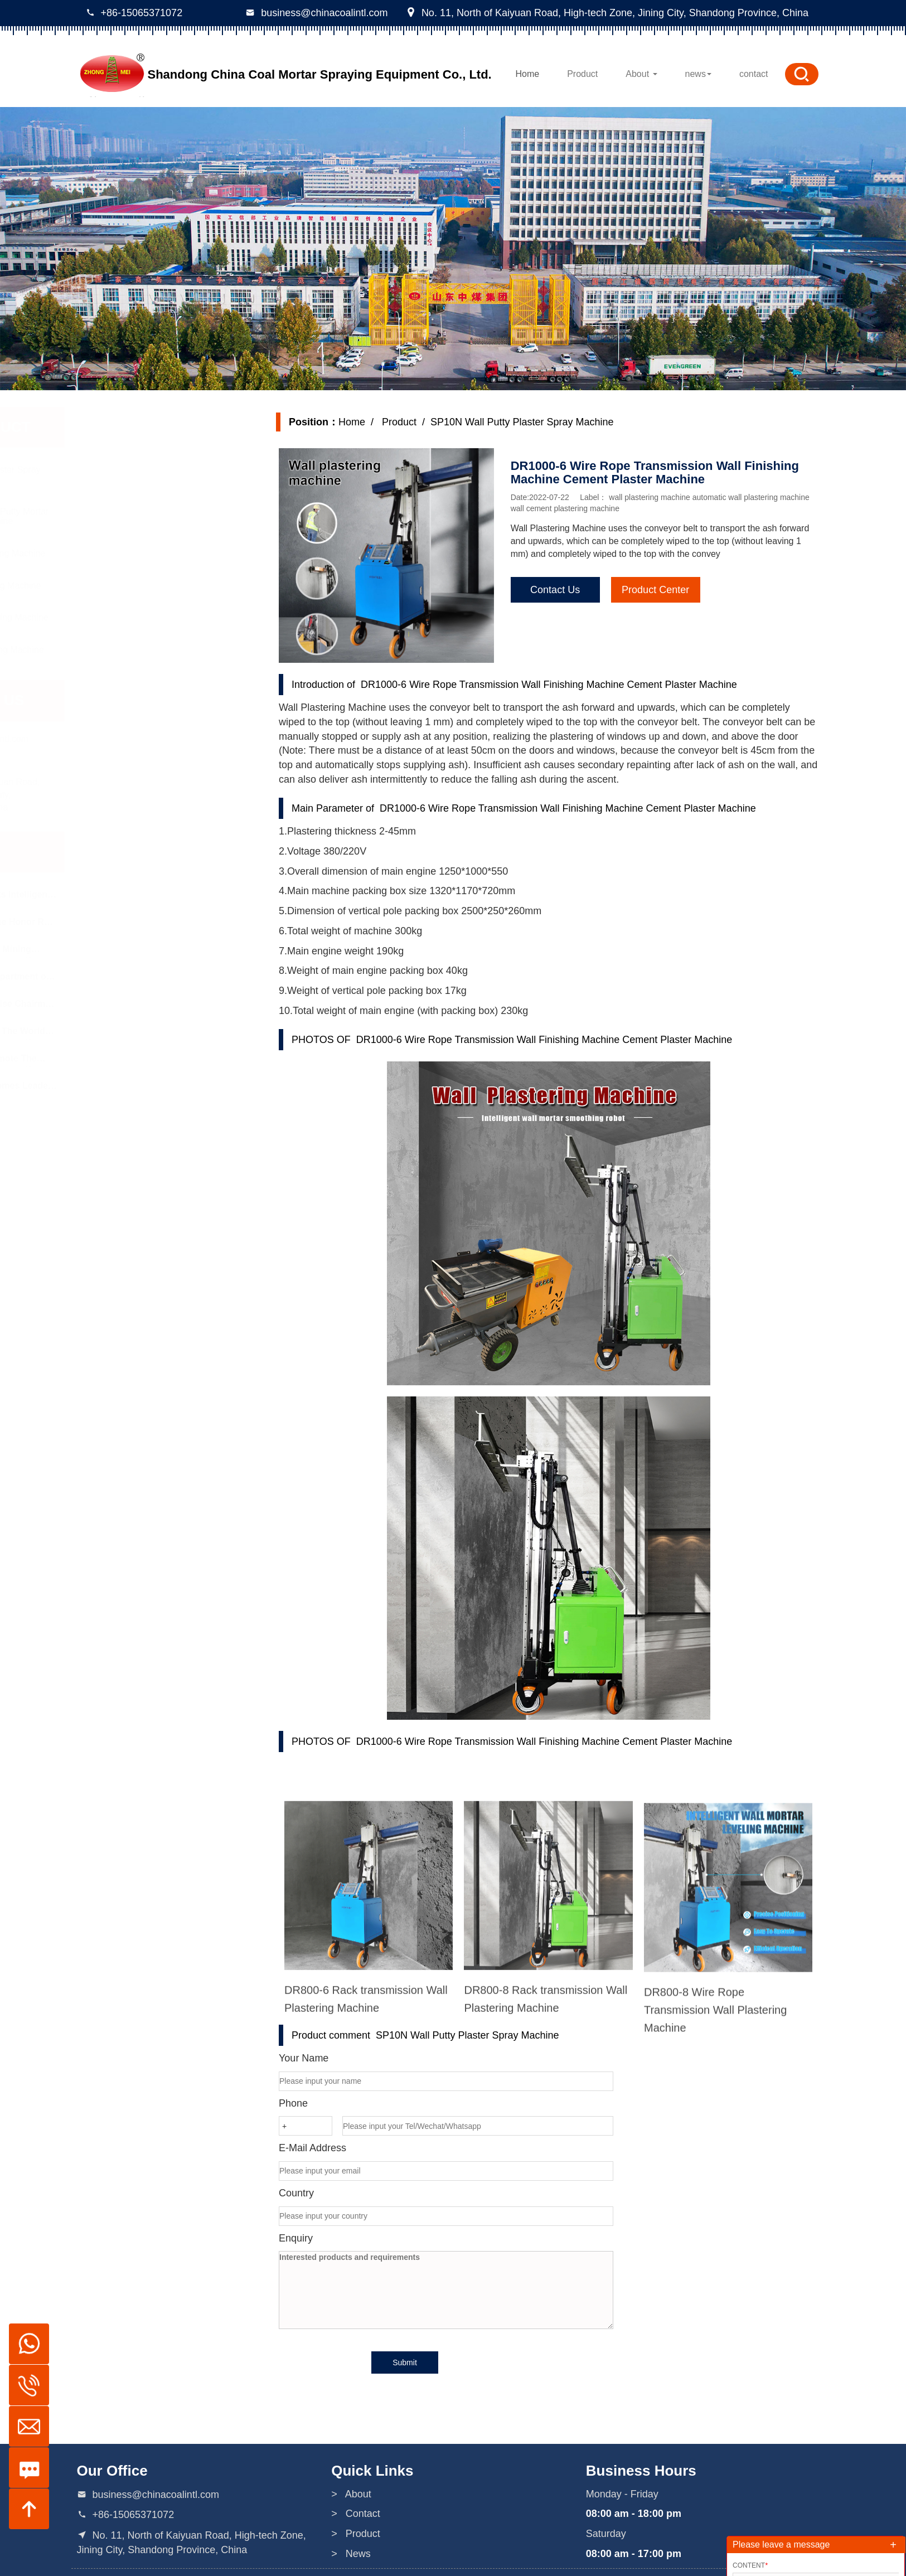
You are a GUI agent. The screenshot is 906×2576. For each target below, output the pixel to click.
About (641, 74)
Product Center (658, 589)
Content (750, 2565)
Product (582, 74)
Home (527, 74)
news (698, 74)
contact (753, 74)
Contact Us (558, 589)
